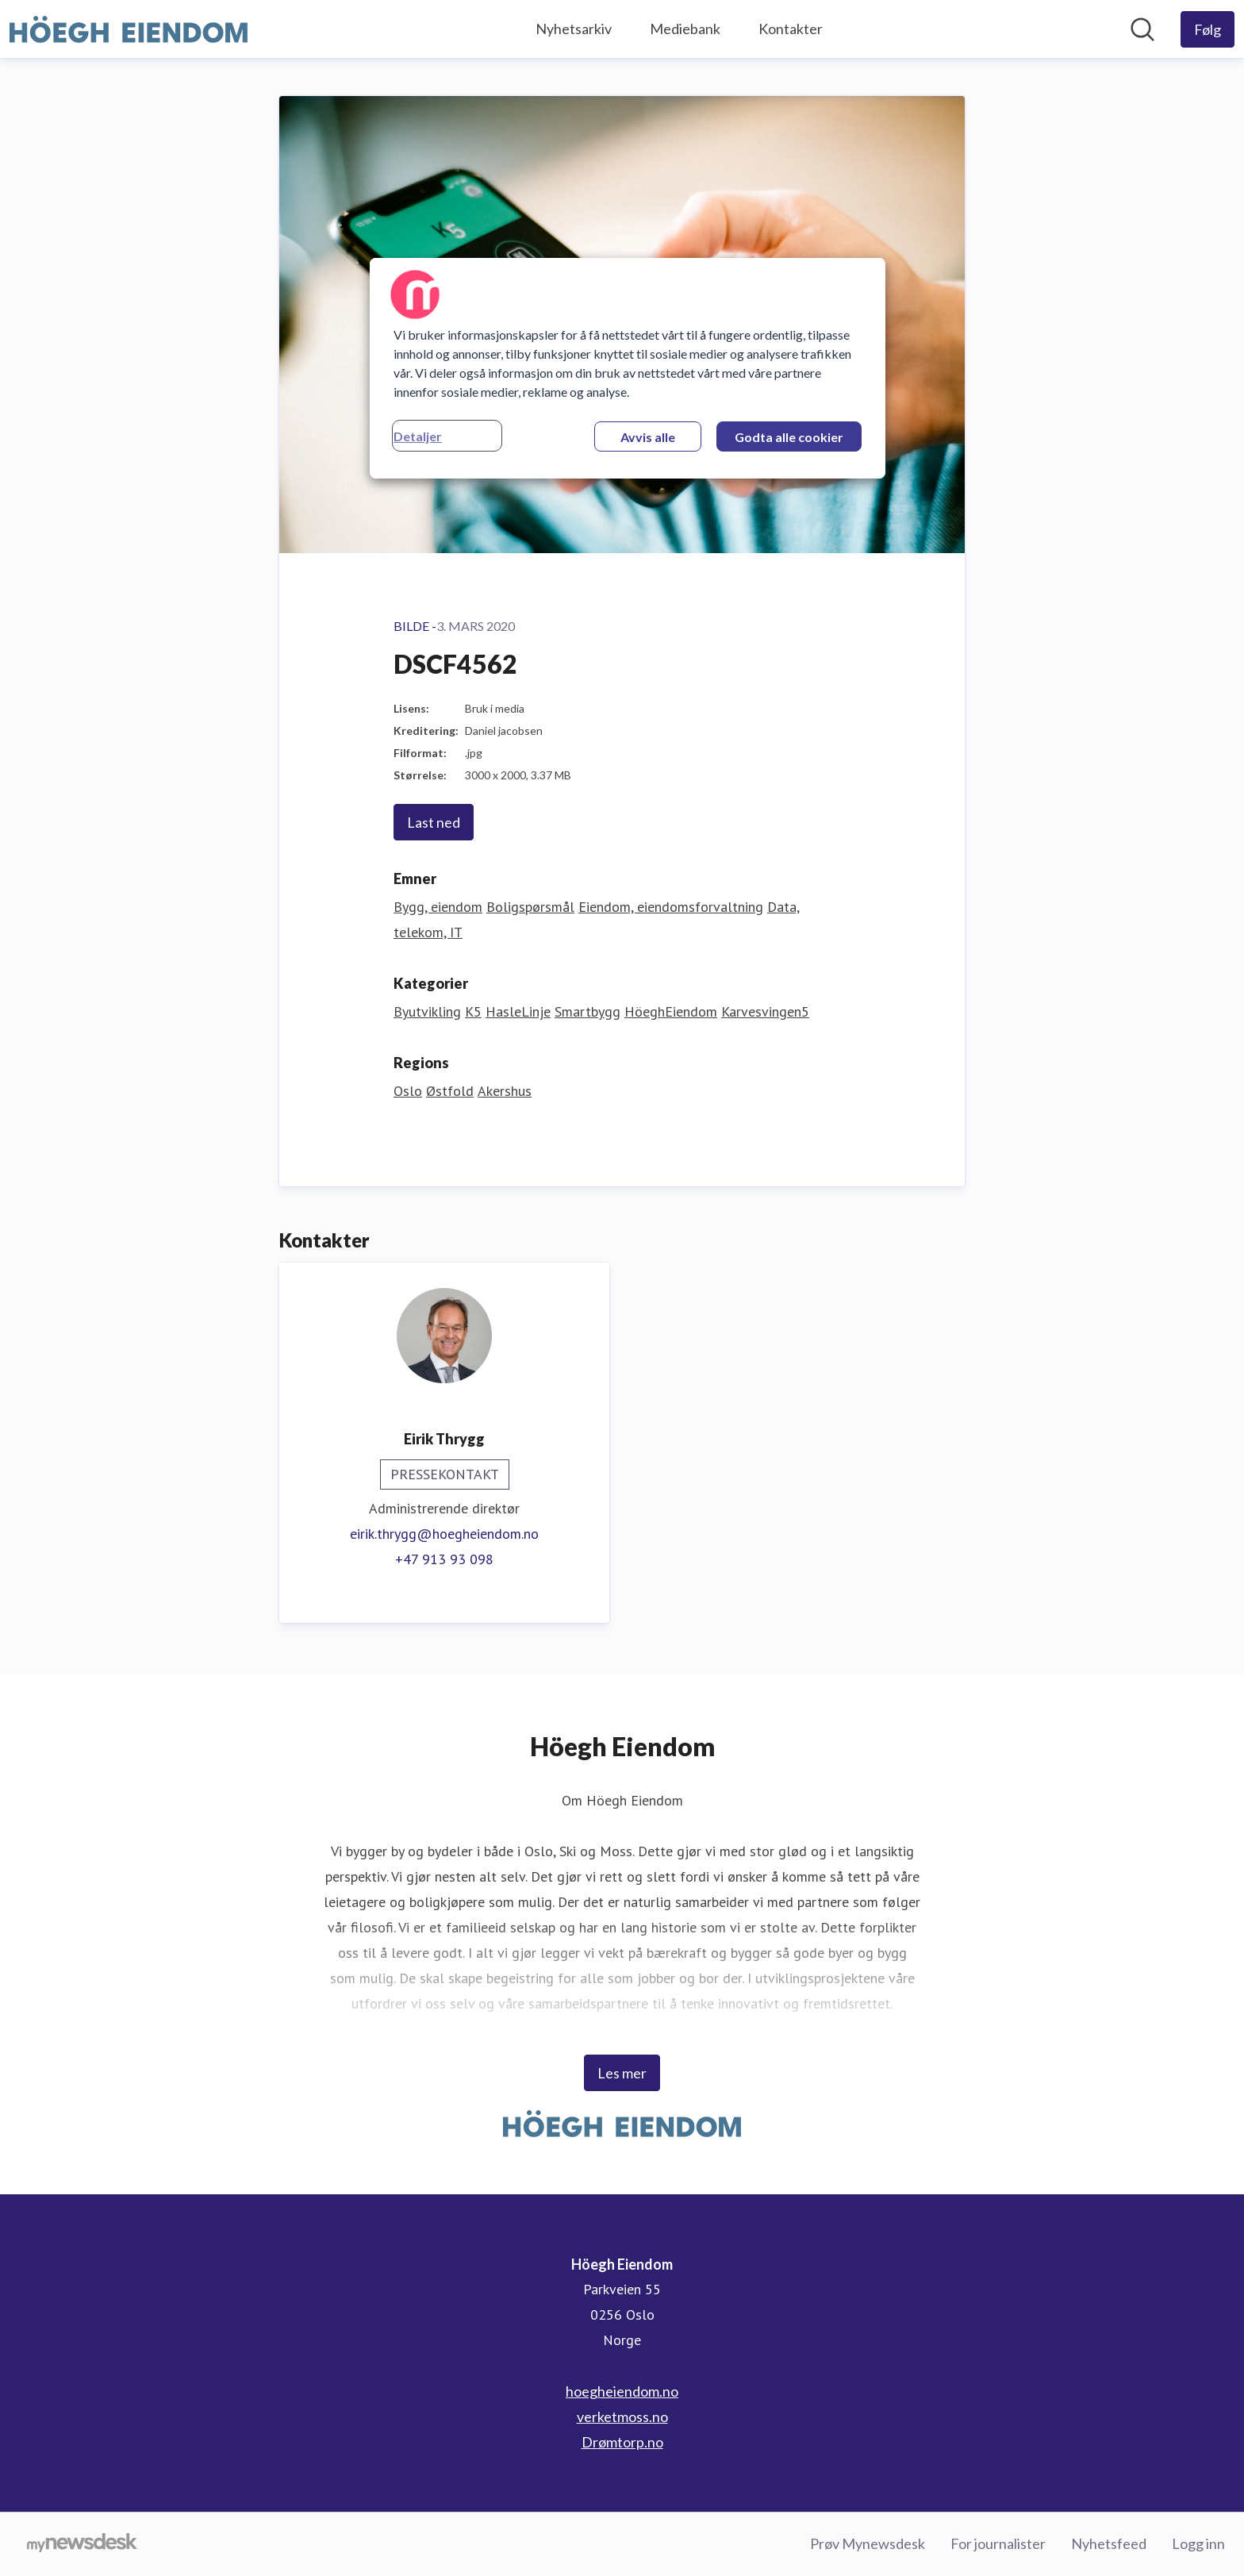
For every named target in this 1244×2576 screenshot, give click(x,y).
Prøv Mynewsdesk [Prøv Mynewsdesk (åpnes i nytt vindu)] (867, 2543)
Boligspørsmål (530, 907)
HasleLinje (518, 1011)
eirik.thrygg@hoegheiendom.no (444, 1533)
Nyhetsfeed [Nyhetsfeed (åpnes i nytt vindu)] (1108, 2543)
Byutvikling (427, 1011)
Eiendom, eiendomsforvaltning (670, 907)
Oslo (408, 1091)
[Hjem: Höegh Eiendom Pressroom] (129, 29)
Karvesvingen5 (765, 1011)
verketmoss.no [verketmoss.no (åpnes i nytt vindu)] (622, 2416)
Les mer (622, 2073)
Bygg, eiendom (438, 907)
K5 (473, 1011)
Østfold (450, 1091)
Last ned (433, 822)
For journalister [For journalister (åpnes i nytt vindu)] (998, 2543)
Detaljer (418, 436)
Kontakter (790, 28)
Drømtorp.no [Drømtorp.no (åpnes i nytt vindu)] (622, 2442)
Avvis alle (647, 436)
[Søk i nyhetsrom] (1142, 29)
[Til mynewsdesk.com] (82, 2544)
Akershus (505, 1091)
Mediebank (685, 28)
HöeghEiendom (670, 1011)
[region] (627, 368)
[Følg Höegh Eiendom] (1207, 29)
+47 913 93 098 (444, 1559)
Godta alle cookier (789, 436)
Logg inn (1198, 2543)
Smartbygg (587, 1011)
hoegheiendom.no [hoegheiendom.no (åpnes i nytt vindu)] (622, 2391)
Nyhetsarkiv (574, 28)
